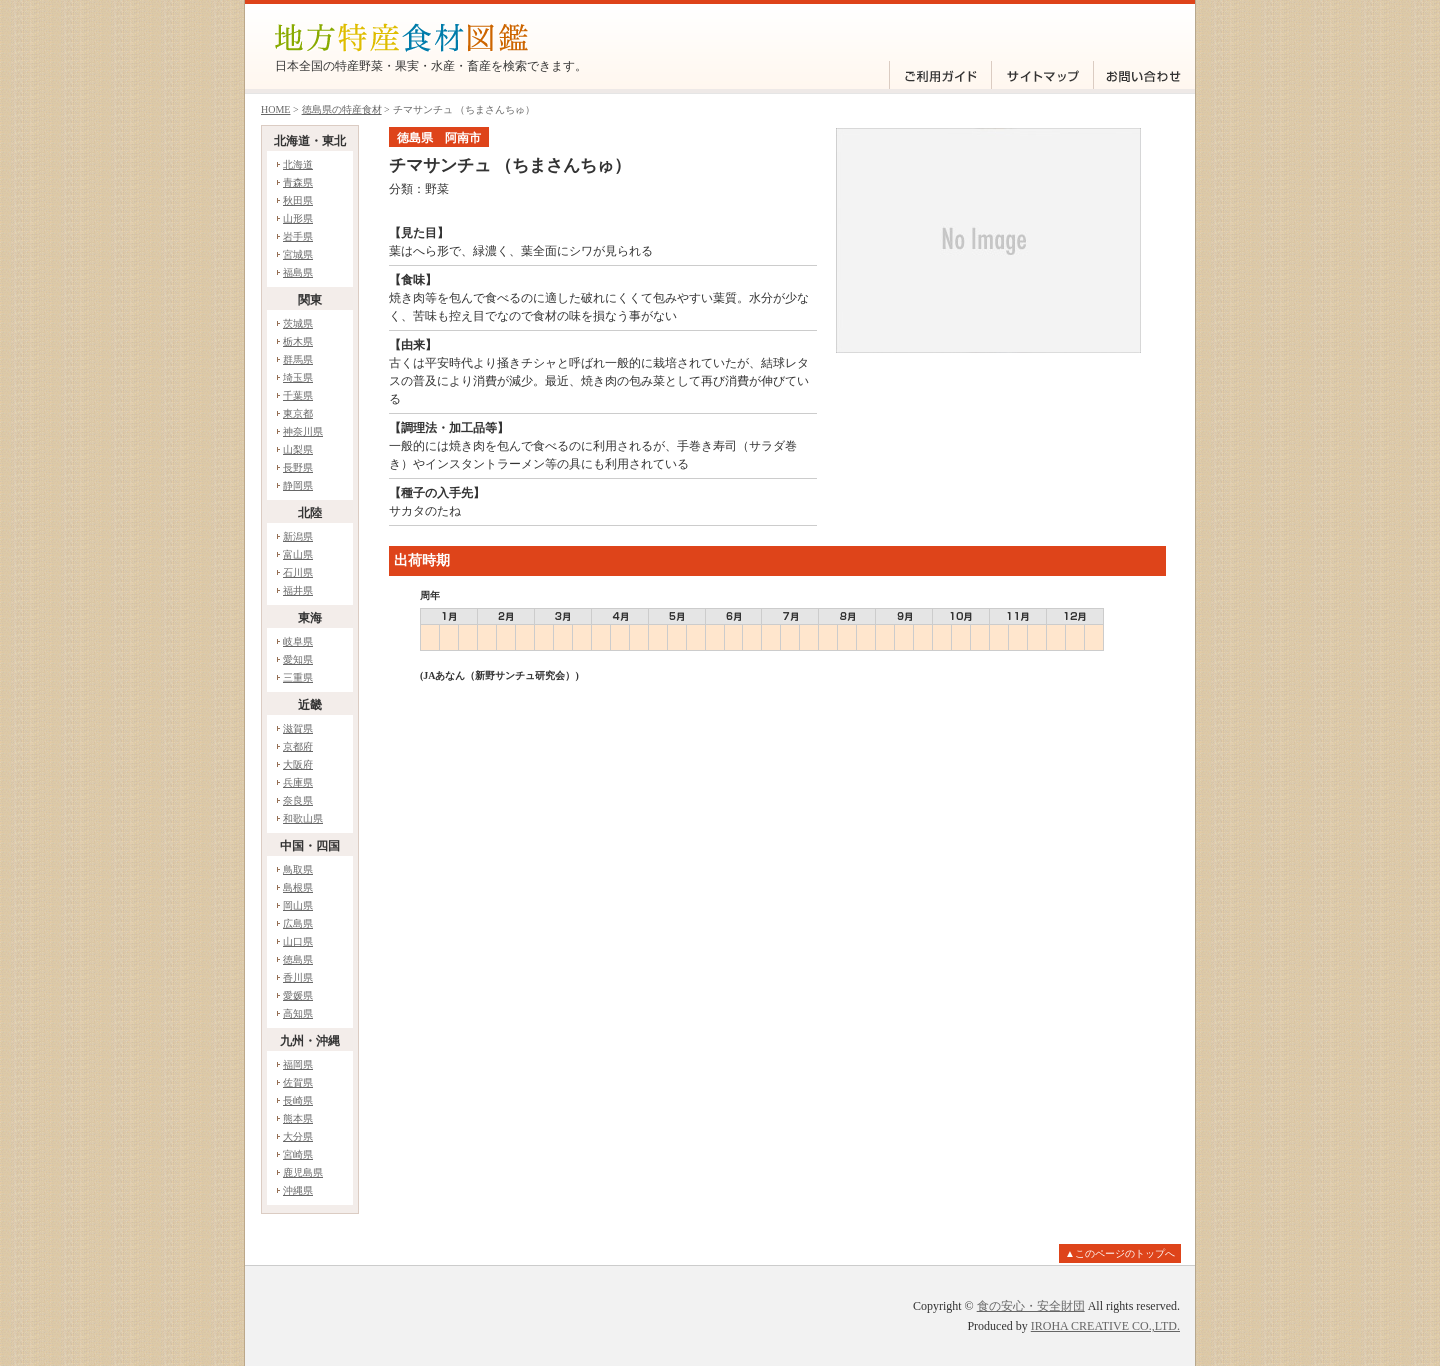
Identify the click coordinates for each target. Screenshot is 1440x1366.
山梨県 (298, 449)
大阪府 (298, 764)
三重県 (298, 677)
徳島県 (298, 959)
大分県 (298, 1136)
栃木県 (298, 341)
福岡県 (298, 1064)
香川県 (298, 977)
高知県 (298, 1013)
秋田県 (298, 200)
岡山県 (298, 905)
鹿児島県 (303, 1172)
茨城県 (298, 323)
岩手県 (298, 236)
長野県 (298, 467)
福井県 (298, 590)
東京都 (298, 413)
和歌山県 (303, 818)
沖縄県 (298, 1190)
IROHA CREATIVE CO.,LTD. (1105, 1326)
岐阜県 (298, 641)
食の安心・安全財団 (1031, 1306)
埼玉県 (298, 377)
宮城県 (298, 254)
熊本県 (298, 1118)
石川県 (298, 572)
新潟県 (298, 536)
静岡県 (298, 485)
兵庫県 (298, 782)
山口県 (298, 941)
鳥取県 (298, 869)
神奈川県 (303, 431)
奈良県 (298, 800)
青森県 (298, 182)
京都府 (298, 746)
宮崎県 (298, 1154)
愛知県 (298, 659)
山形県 (298, 218)
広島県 (298, 923)
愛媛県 (298, 995)
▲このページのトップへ (1120, 1253)
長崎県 (298, 1100)
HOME (275, 109)
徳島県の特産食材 (342, 109)
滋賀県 (298, 728)
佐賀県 (298, 1082)
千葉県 (298, 395)
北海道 (298, 164)
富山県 (298, 554)
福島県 (298, 272)
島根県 (298, 887)
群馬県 (298, 359)
